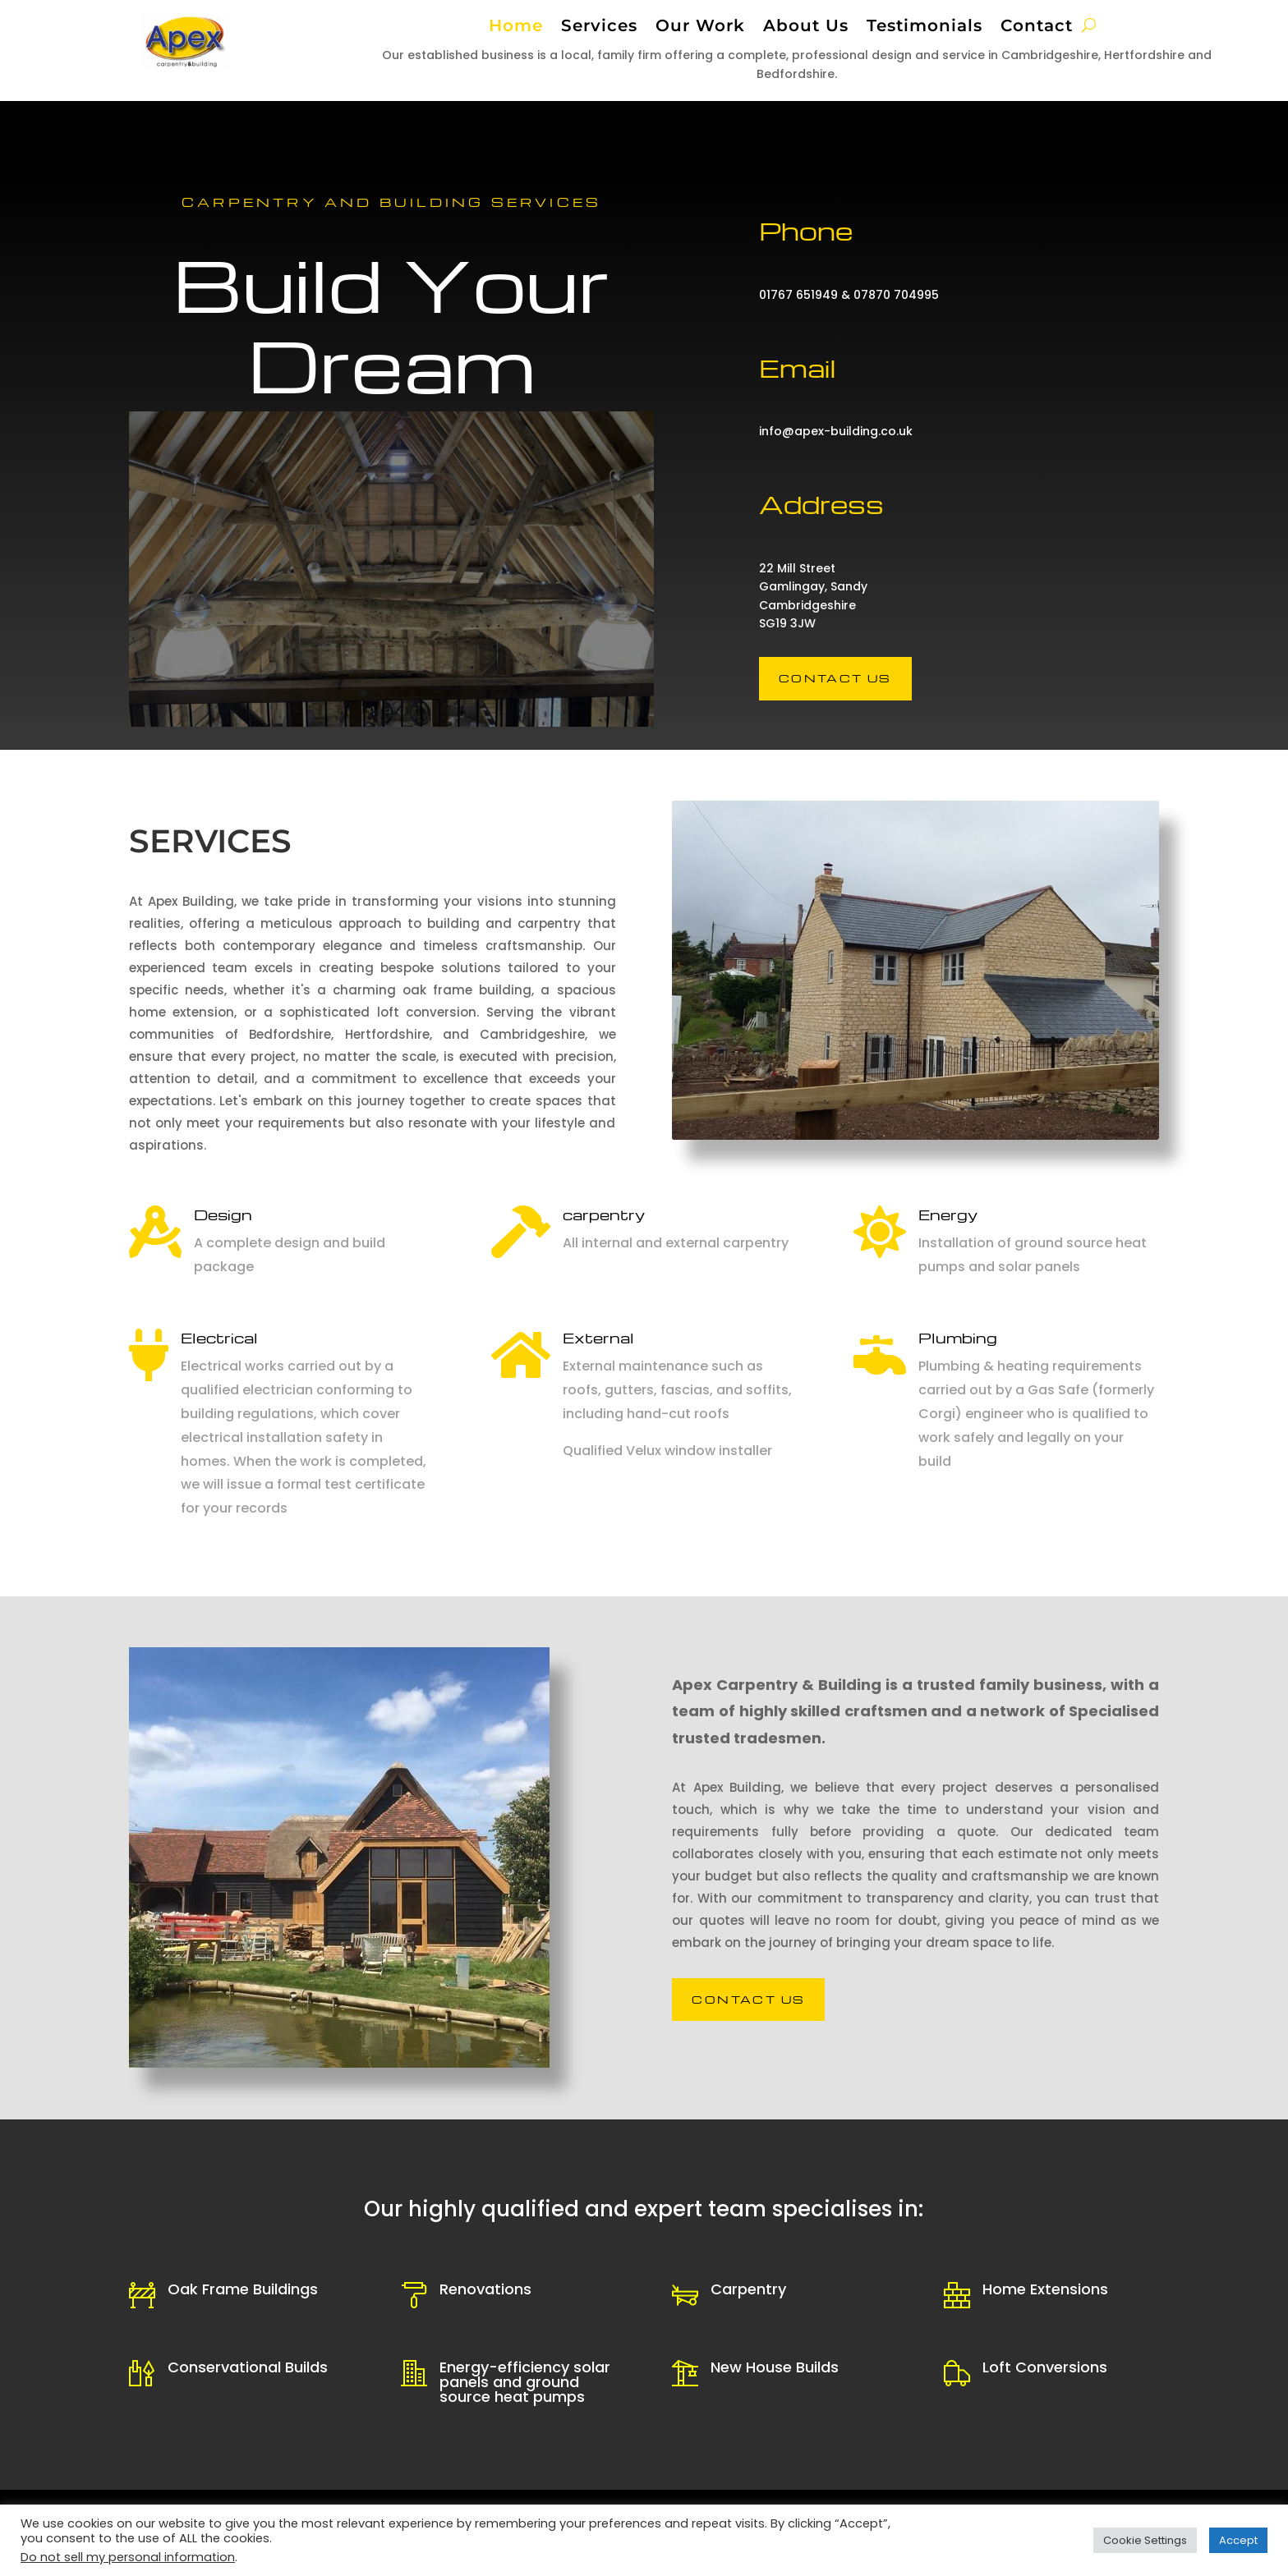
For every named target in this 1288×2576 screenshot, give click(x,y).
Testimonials (924, 27)
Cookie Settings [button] (1145, 2540)
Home (516, 27)
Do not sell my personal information (128, 2557)
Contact (1036, 27)
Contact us (835, 678)
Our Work (700, 27)
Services (599, 27)
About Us (806, 27)
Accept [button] (1238, 2540)
